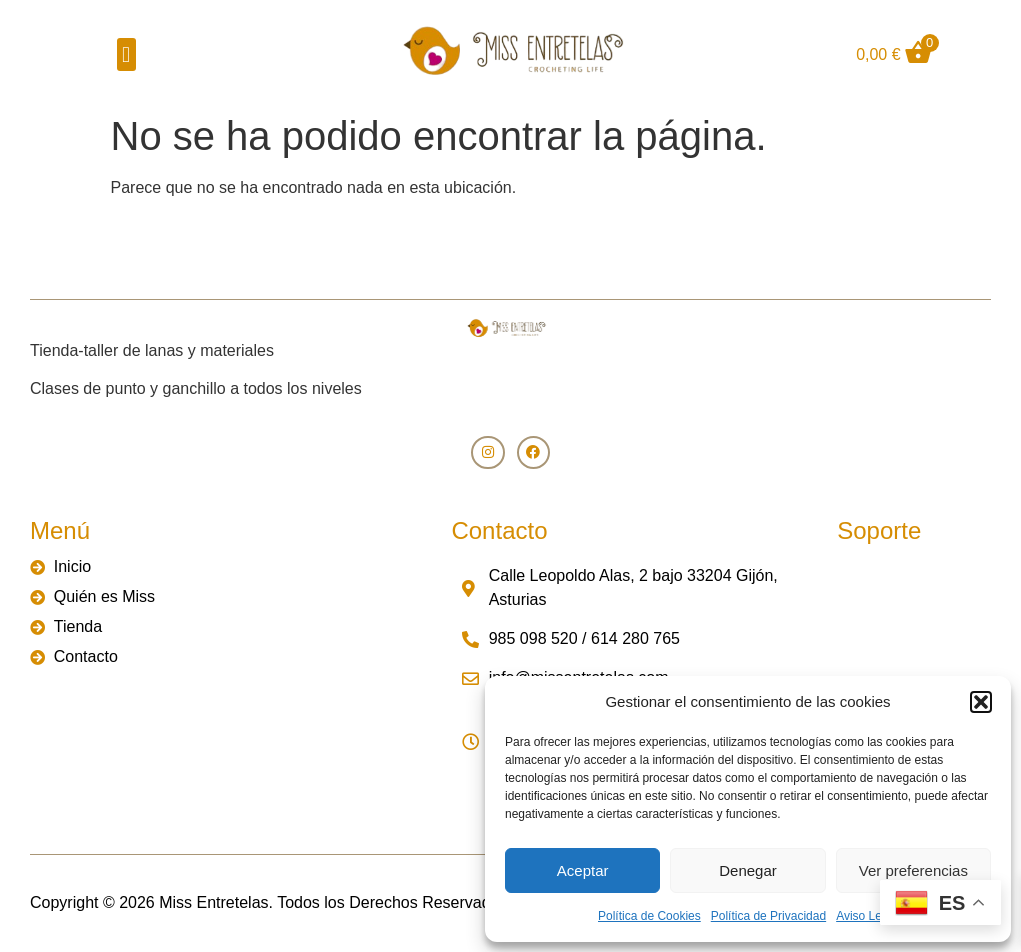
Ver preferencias (913, 870)
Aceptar (583, 870)
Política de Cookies (649, 916)
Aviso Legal (867, 916)
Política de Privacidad (768, 916)
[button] (981, 702)
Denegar (748, 870)
